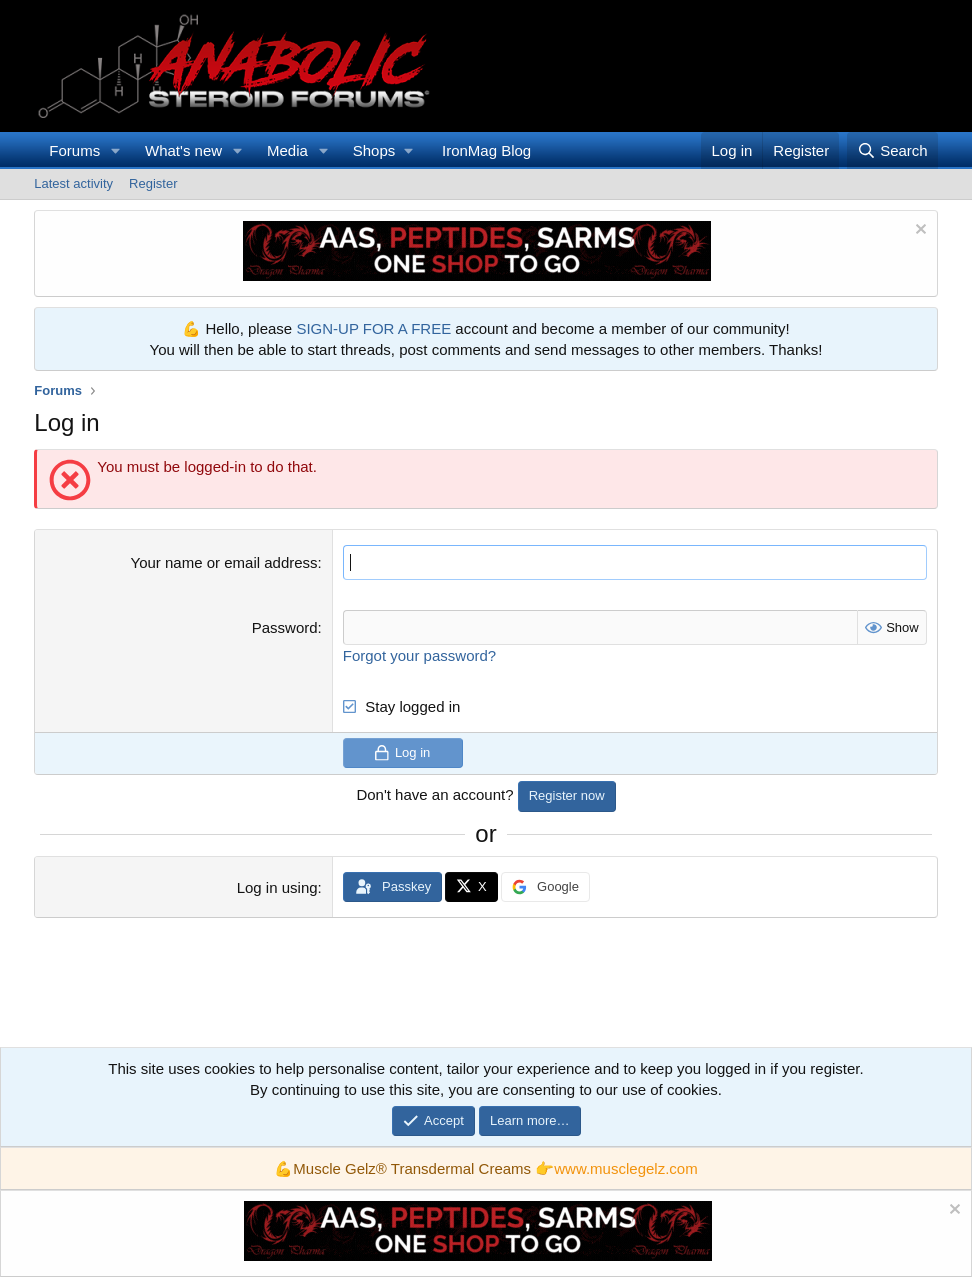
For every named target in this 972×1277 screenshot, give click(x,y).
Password (285, 627)
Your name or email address (224, 562)
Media (287, 150)
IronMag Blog (486, 150)
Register (153, 183)
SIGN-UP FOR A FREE (373, 328)
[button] (116, 150)
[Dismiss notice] (918, 231)
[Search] (892, 150)
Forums (74, 150)
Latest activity (73, 183)
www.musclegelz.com (625, 1168)
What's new (183, 150)
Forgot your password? (419, 655)
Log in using (277, 887)
